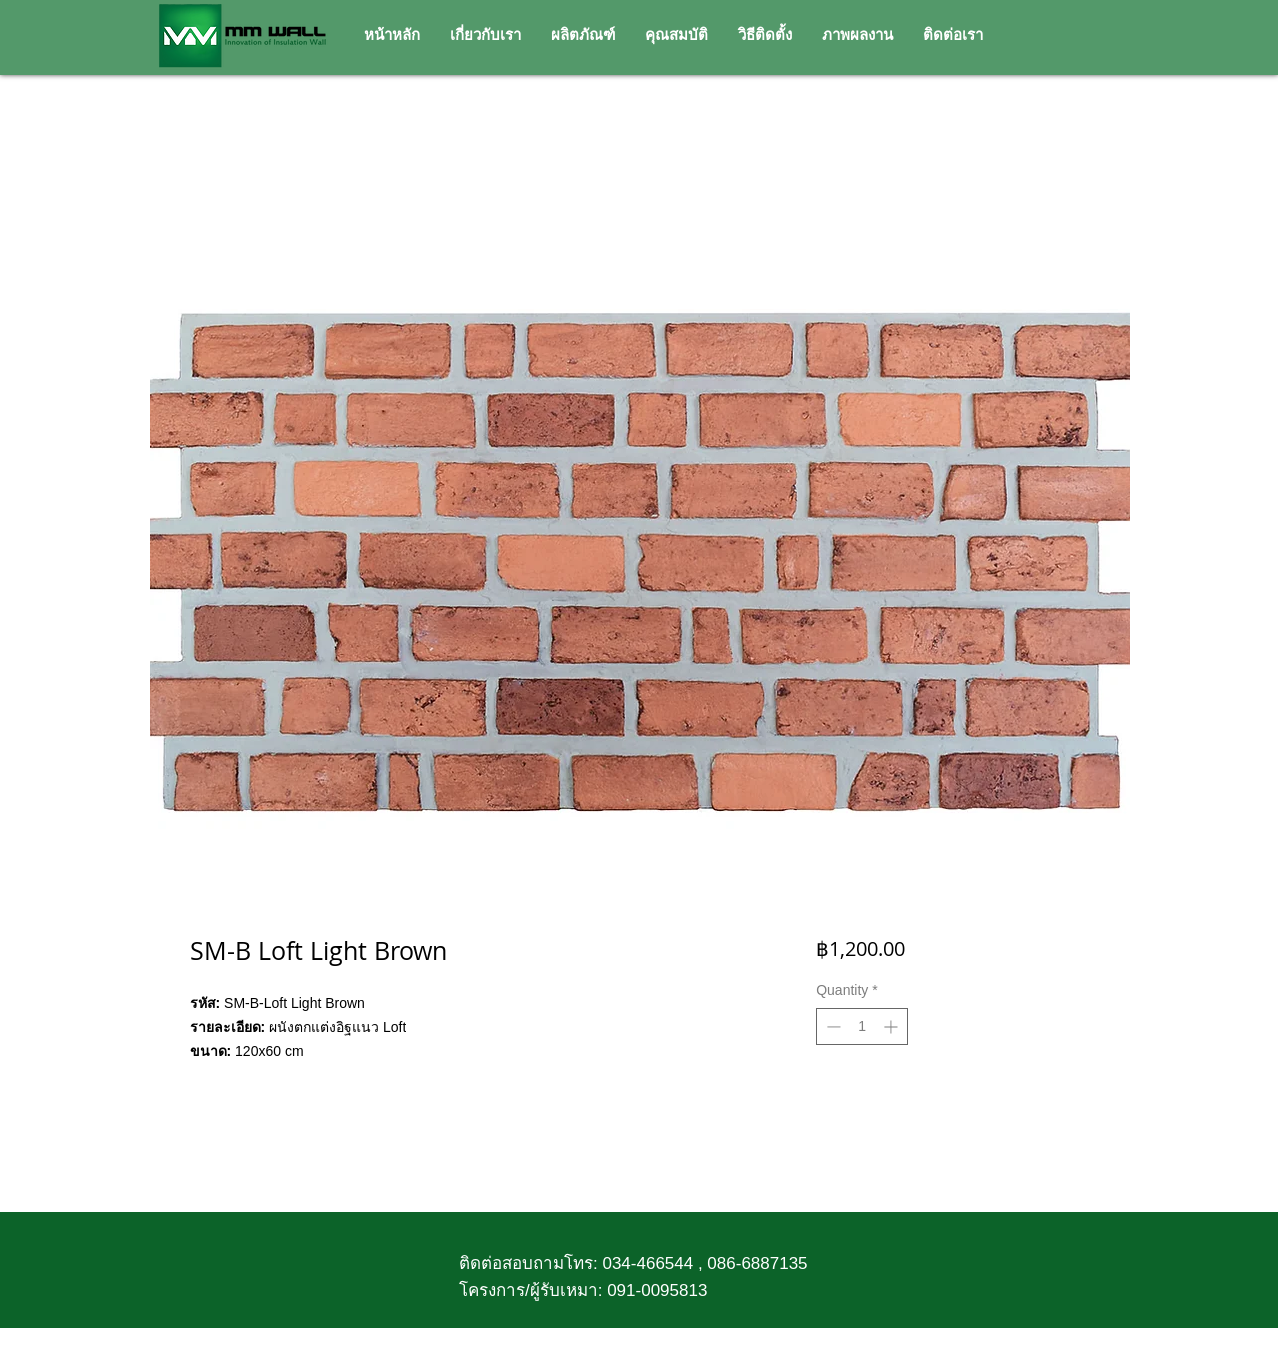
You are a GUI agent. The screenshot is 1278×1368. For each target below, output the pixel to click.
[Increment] (892, 1026)
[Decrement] (831, 1026)
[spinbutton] (862, 1026)
